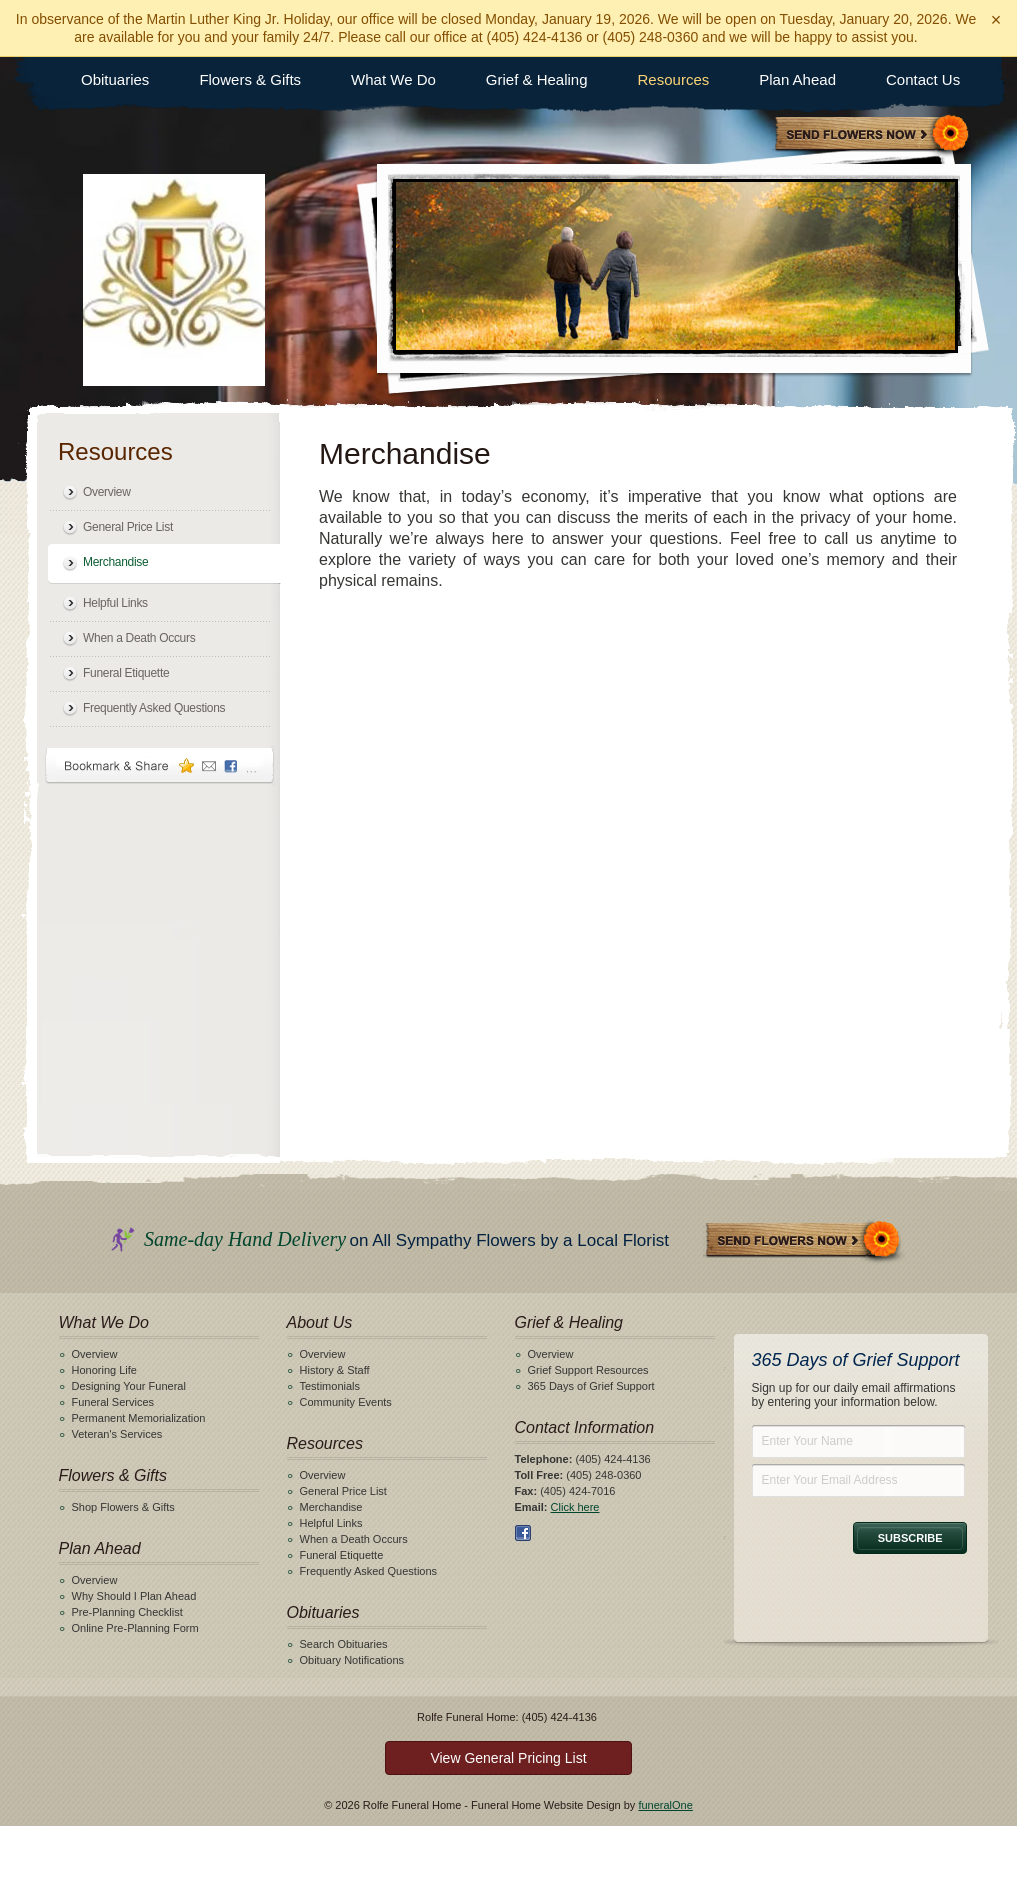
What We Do (393, 79)
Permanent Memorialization (139, 1418)
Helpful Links (115, 603)
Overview (107, 492)
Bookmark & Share (160, 765)
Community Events (346, 1402)
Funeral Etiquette (126, 673)
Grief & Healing (537, 79)
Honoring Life (104, 1370)
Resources (674, 79)
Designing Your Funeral (129, 1386)
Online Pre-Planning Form (135, 1628)
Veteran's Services (117, 1434)
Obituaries (115, 79)
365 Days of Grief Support (591, 1386)
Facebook (523, 1533)
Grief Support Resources (588, 1370)
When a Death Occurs (139, 638)
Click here (575, 1507)
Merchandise (115, 562)
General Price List (128, 527)
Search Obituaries (344, 1644)
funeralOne (665, 1805)
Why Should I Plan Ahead (134, 1596)
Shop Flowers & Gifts (123, 1507)
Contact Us (923, 79)
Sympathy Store (873, 135)
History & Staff (335, 1370)
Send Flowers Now (804, 1241)
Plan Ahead (797, 79)
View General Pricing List (508, 1758)
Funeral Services (113, 1402)
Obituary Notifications (352, 1660)
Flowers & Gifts (250, 79)
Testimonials (330, 1386)
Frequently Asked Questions (154, 708)
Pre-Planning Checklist (127, 1612)
